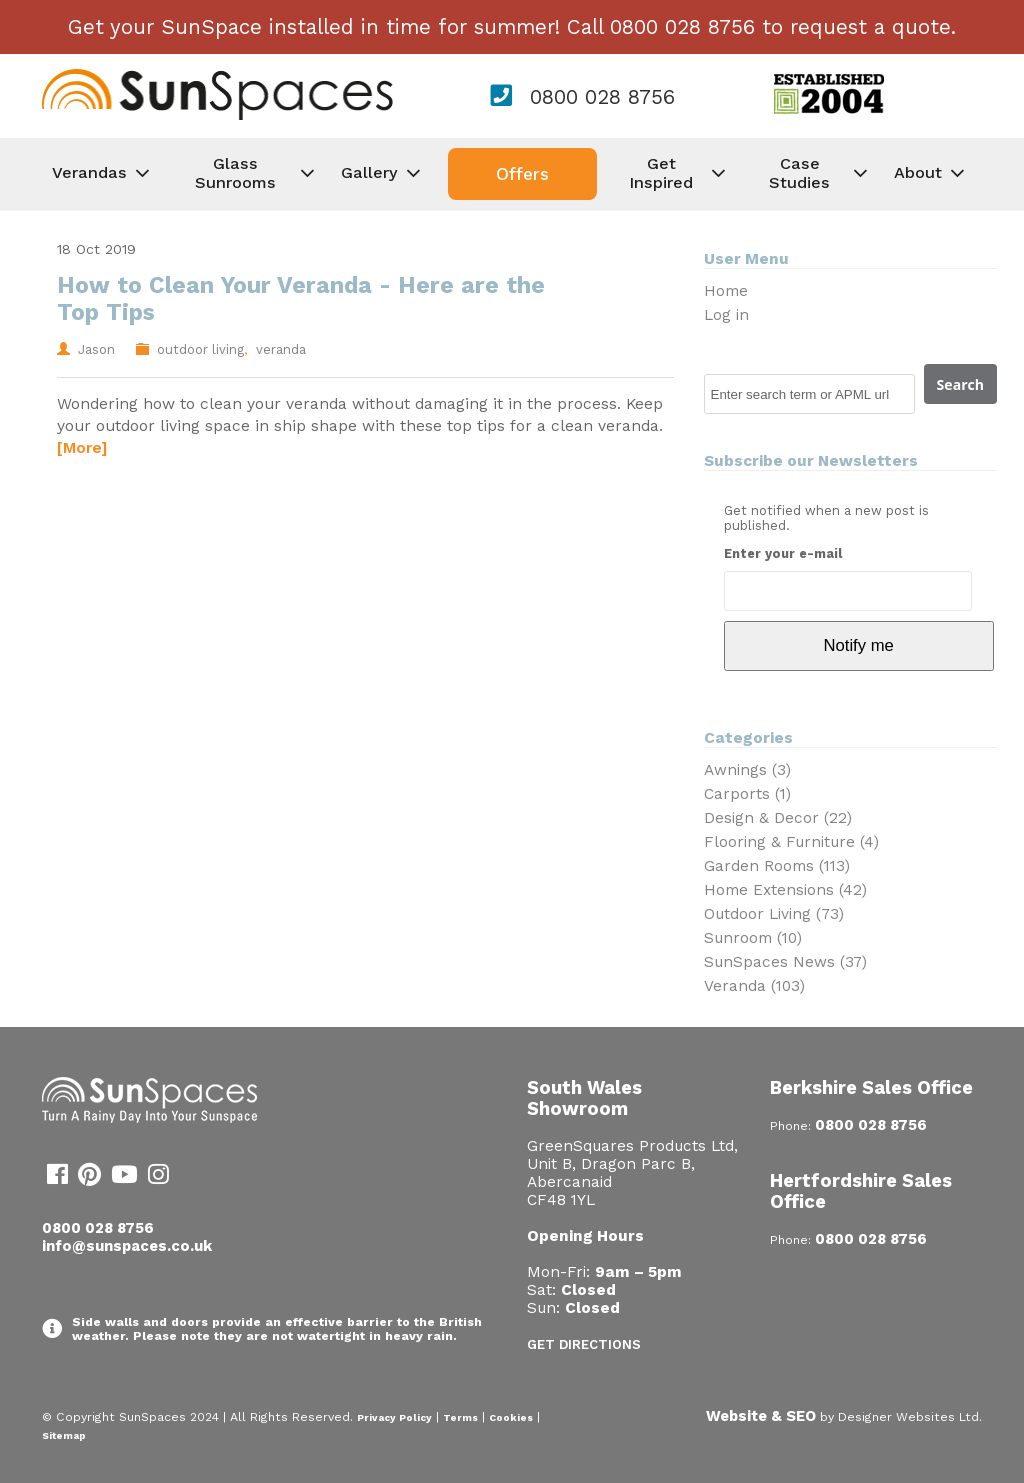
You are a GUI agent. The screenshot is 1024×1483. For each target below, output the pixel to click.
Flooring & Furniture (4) (791, 842)
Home (726, 291)
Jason (96, 349)
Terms (460, 1417)
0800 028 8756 (602, 97)
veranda (281, 349)
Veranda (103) (754, 986)
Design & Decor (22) (778, 818)
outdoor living (200, 349)
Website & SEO (761, 1416)
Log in (726, 315)
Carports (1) (747, 794)
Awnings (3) (747, 770)
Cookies (511, 1417)
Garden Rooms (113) (777, 866)
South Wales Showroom (584, 1098)
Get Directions (584, 1344)
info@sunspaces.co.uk (127, 1246)
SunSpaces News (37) (785, 962)
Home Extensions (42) (785, 890)
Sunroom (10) (753, 938)
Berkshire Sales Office (871, 1087)
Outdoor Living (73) (774, 914)
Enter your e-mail (783, 553)
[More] (82, 447)
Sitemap (64, 1435)
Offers (522, 174)
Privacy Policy (394, 1417)
